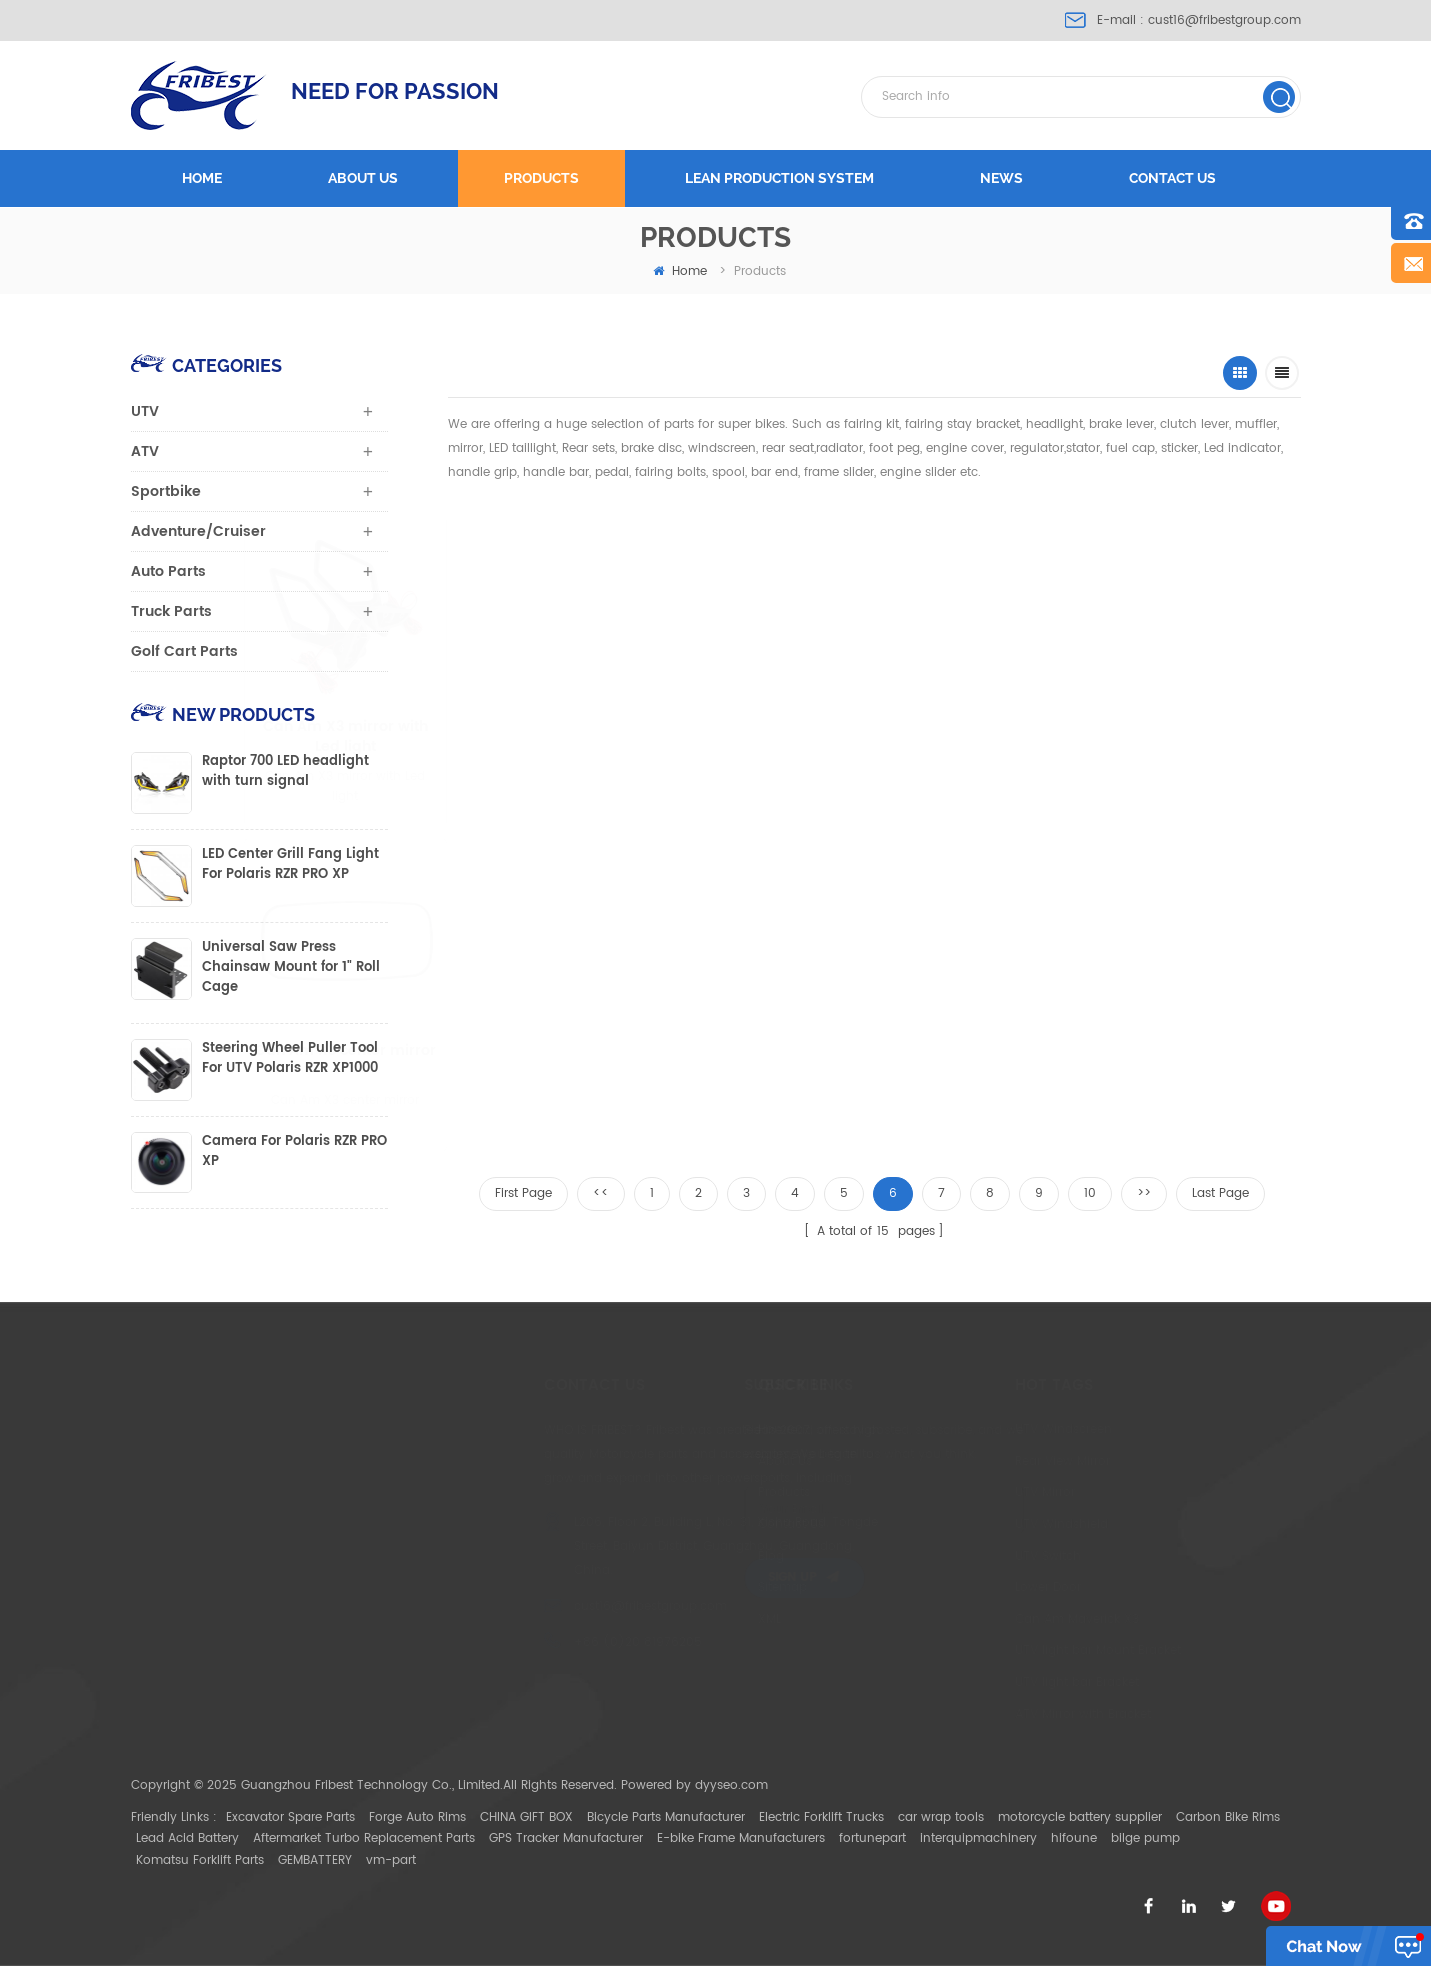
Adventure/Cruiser (198, 531)
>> (1144, 1193)
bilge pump (1145, 1838)
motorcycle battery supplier (1080, 1817)
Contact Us (694, 1524)
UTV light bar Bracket (958, 1682)
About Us (688, 1461)
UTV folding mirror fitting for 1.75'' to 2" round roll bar (756, 737)
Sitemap (685, 1587)
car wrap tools (941, 1817)
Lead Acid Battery (187, 1838)
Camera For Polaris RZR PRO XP (294, 1152)
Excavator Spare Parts (290, 1817)
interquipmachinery (978, 1838)
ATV (145, 451)
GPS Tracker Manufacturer (566, 1838)
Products (541, 178)
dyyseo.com (731, 1785)
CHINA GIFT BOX (526, 1817)
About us (363, 178)
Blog (674, 1556)
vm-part (391, 1860)
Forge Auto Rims (417, 1817)
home (680, 271)
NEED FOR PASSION (395, 91)
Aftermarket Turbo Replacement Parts (364, 1838)
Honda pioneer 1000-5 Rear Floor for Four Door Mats (609, 1061)
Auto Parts (168, 571)
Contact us (1172, 178)
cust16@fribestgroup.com (1224, 20)
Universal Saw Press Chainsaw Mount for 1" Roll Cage (291, 968)
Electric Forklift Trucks (821, 1817)
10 (1090, 1193)
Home (202, 178)
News (1001, 178)
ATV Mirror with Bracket (964, 1714)
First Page (523, 1193)
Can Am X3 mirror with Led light (550, 737)
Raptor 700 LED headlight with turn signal (285, 772)
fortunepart (872, 1838)
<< (601, 1193)
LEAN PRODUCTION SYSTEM (779, 178)
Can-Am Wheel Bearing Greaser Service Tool (958, 737)
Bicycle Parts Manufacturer (666, 1817)
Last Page (1220, 1193)
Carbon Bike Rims (1228, 1817)
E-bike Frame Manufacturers (741, 1838)
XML (672, 1619)
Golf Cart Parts (184, 651)
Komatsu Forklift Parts (200, 1860)
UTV (145, 411)
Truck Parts (171, 611)
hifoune (1074, 1838)
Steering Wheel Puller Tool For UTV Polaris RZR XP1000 (290, 1059)
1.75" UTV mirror (1155, 727)
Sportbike (166, 491)
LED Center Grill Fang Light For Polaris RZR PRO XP (290, 865)
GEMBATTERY (315, 1860)
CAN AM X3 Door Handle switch (783, 1061)
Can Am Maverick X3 (958, 1619)
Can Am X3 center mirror (443, 1051)
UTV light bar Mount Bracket (979, 1650)
